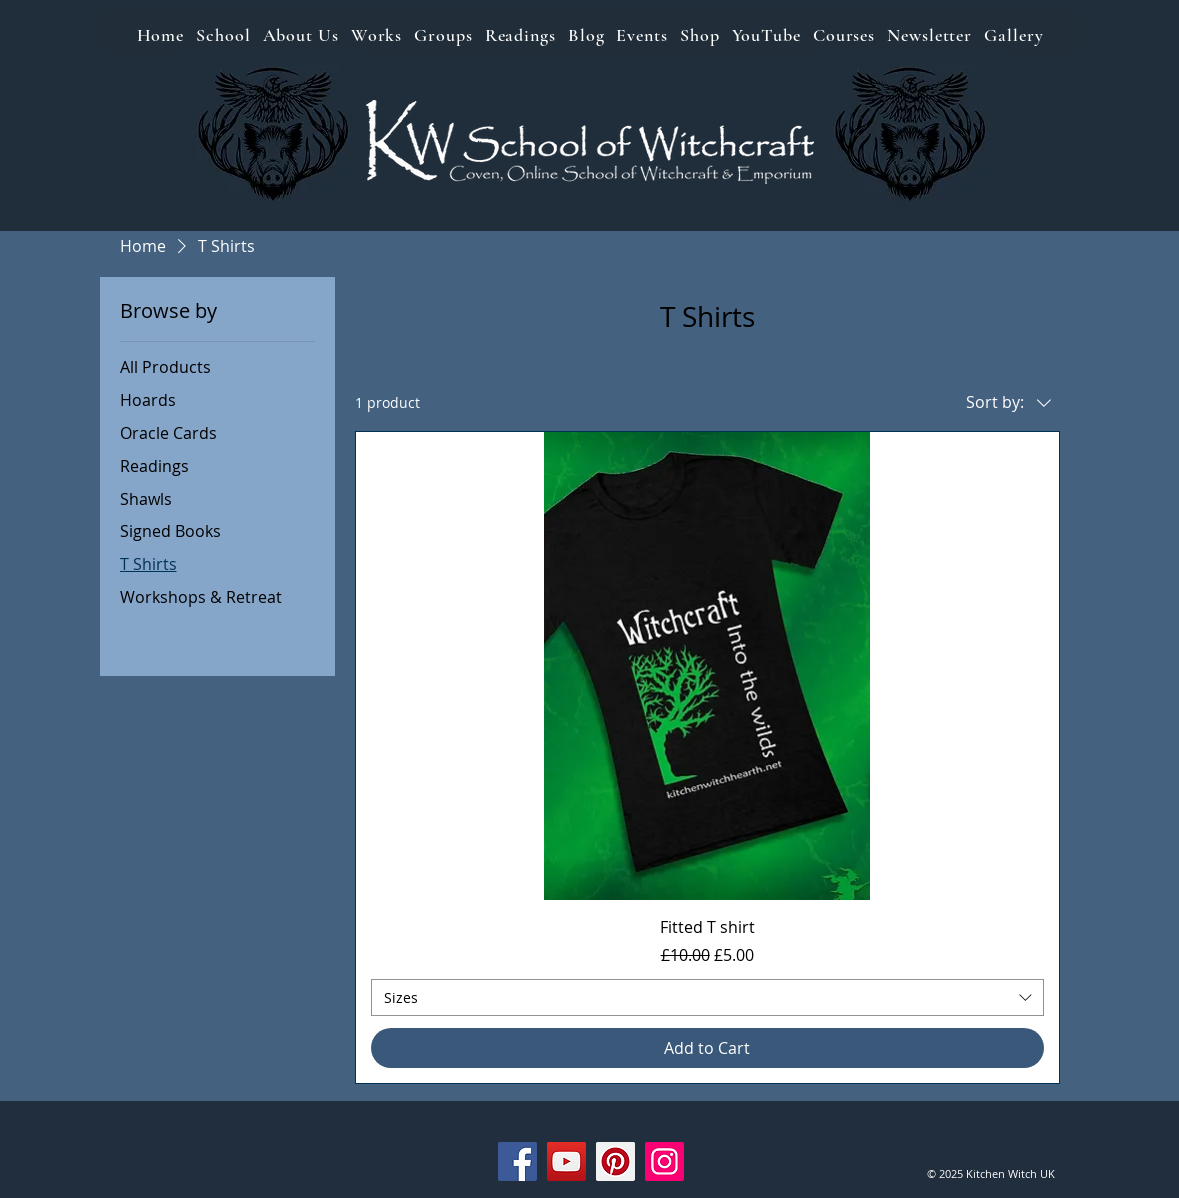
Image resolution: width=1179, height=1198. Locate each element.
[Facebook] (517, 1161)
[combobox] (707, 998)
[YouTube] (566, 1161)
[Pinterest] (615, 1161)
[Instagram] (664, 1161)
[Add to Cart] (707, 1048)
